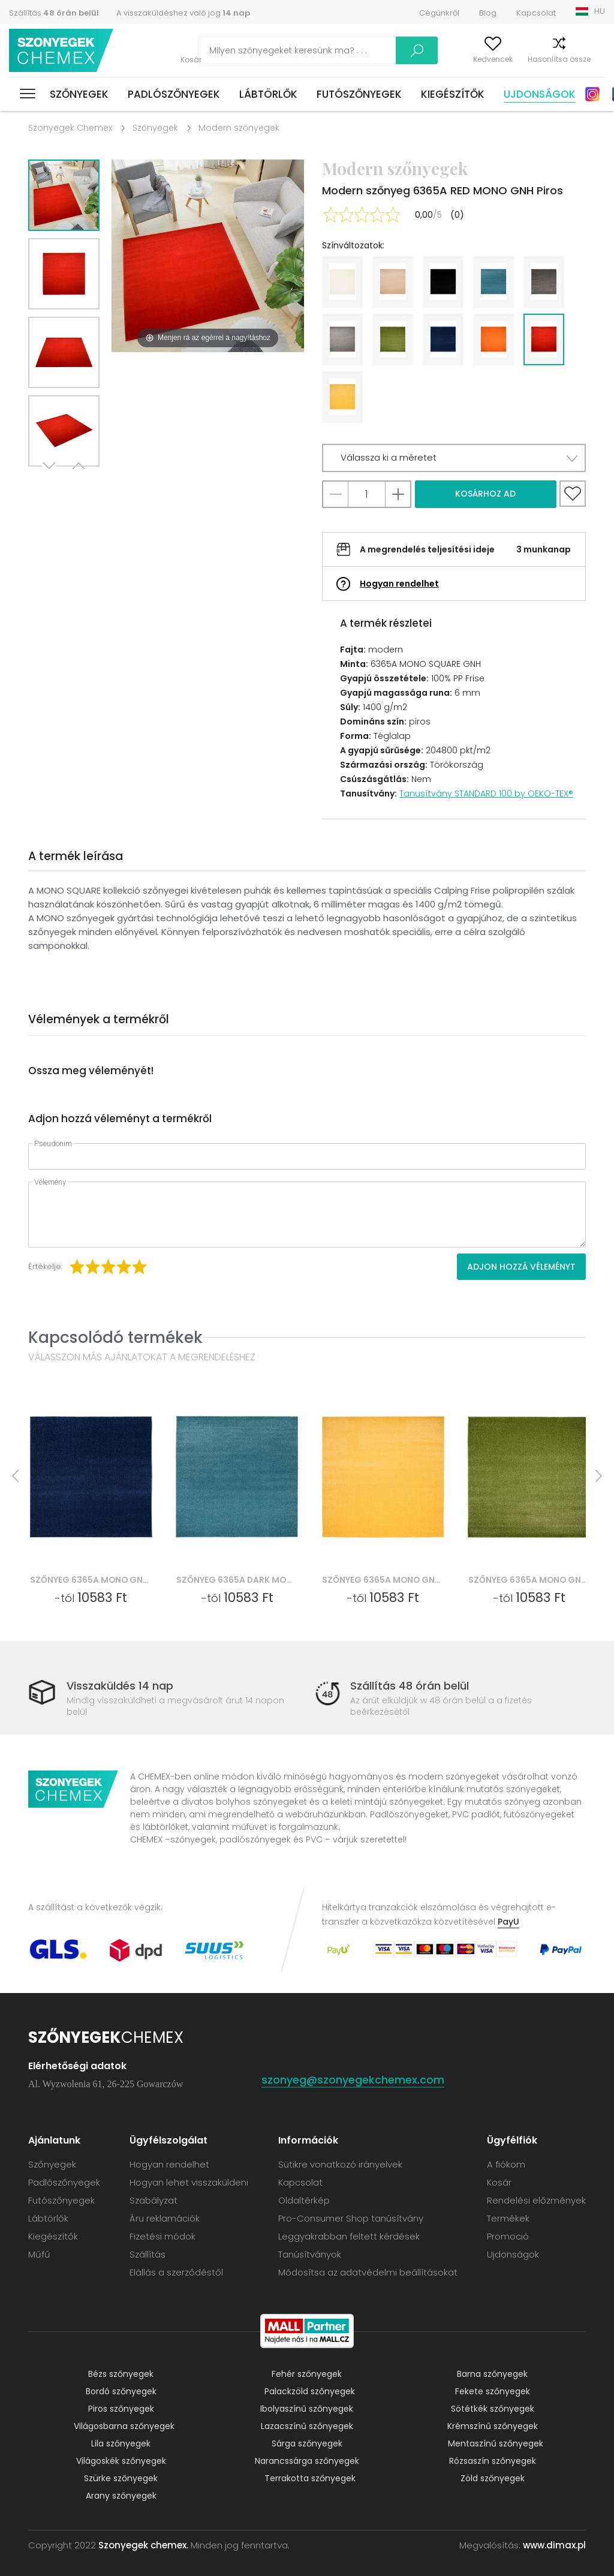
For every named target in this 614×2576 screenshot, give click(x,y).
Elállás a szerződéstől (176, 2272)
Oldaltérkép (304, 2200)
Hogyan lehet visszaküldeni (189, 2182)
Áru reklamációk (165, 2218)
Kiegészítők (452, 94)
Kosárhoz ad (485, 494)
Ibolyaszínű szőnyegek (306, 2409)
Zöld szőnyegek (492, 2478)
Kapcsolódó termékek (115, 1337)
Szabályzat (153, 2200)
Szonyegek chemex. (143, 2545)
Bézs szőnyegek (121, 2374)
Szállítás (54, 13)
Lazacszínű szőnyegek (307, 2426)
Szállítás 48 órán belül (409, 1685)
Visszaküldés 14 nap (120, 1685)
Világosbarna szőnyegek (124, 2426)
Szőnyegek (79, 94)
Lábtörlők (268, 94)
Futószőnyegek (359, 94)
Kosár (594, 59)
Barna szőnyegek (492, 2374)
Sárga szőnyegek (307, 2443)
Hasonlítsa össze (537, 59)
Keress (363, 50)
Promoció (508, 2236)
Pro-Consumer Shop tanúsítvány (350, 2218)
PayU (508, 1922)
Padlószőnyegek (174, 94)
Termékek (508, 2218)
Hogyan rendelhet (399, 584)
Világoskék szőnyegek (121, 2461)
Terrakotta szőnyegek (310, 2478)
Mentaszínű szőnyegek (495, 2443)
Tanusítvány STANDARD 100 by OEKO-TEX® (486, 793)
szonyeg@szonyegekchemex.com (352, 2079)
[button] (454, 458)
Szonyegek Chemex (70, 128)
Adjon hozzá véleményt (521, 1267)
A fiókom (421, 59)
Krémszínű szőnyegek (492, 2426)
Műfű (39, 2254)
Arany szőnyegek (121, 2496)
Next (50, 481)
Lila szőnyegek (121, 2443)
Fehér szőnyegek (307, 2374)
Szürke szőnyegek (121, 2478)
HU (599, 11)
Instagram (592, 94)
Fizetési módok (162, 2236)
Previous (77, 481)
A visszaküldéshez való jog (183, 13)
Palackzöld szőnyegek (309, 2391)
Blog (487, 13)
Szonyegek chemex (62, 51)
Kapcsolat (536, 13)
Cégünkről (439, 13)
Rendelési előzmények (536, 2200)
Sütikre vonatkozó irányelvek (340, 2164)
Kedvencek (471, 59)
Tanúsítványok (309, 2254)
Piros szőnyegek (121, 2409)
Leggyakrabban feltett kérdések (349, 2236)
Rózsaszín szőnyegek (492, 2461)
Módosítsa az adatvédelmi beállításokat (368, 2272)
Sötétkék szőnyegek (492, 2409)
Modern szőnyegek (238, 128)
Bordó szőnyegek (121, 2391)
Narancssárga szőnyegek (307, 2461)
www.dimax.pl (554, 2545)
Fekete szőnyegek (492, 2391)
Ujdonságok (540, 94)
